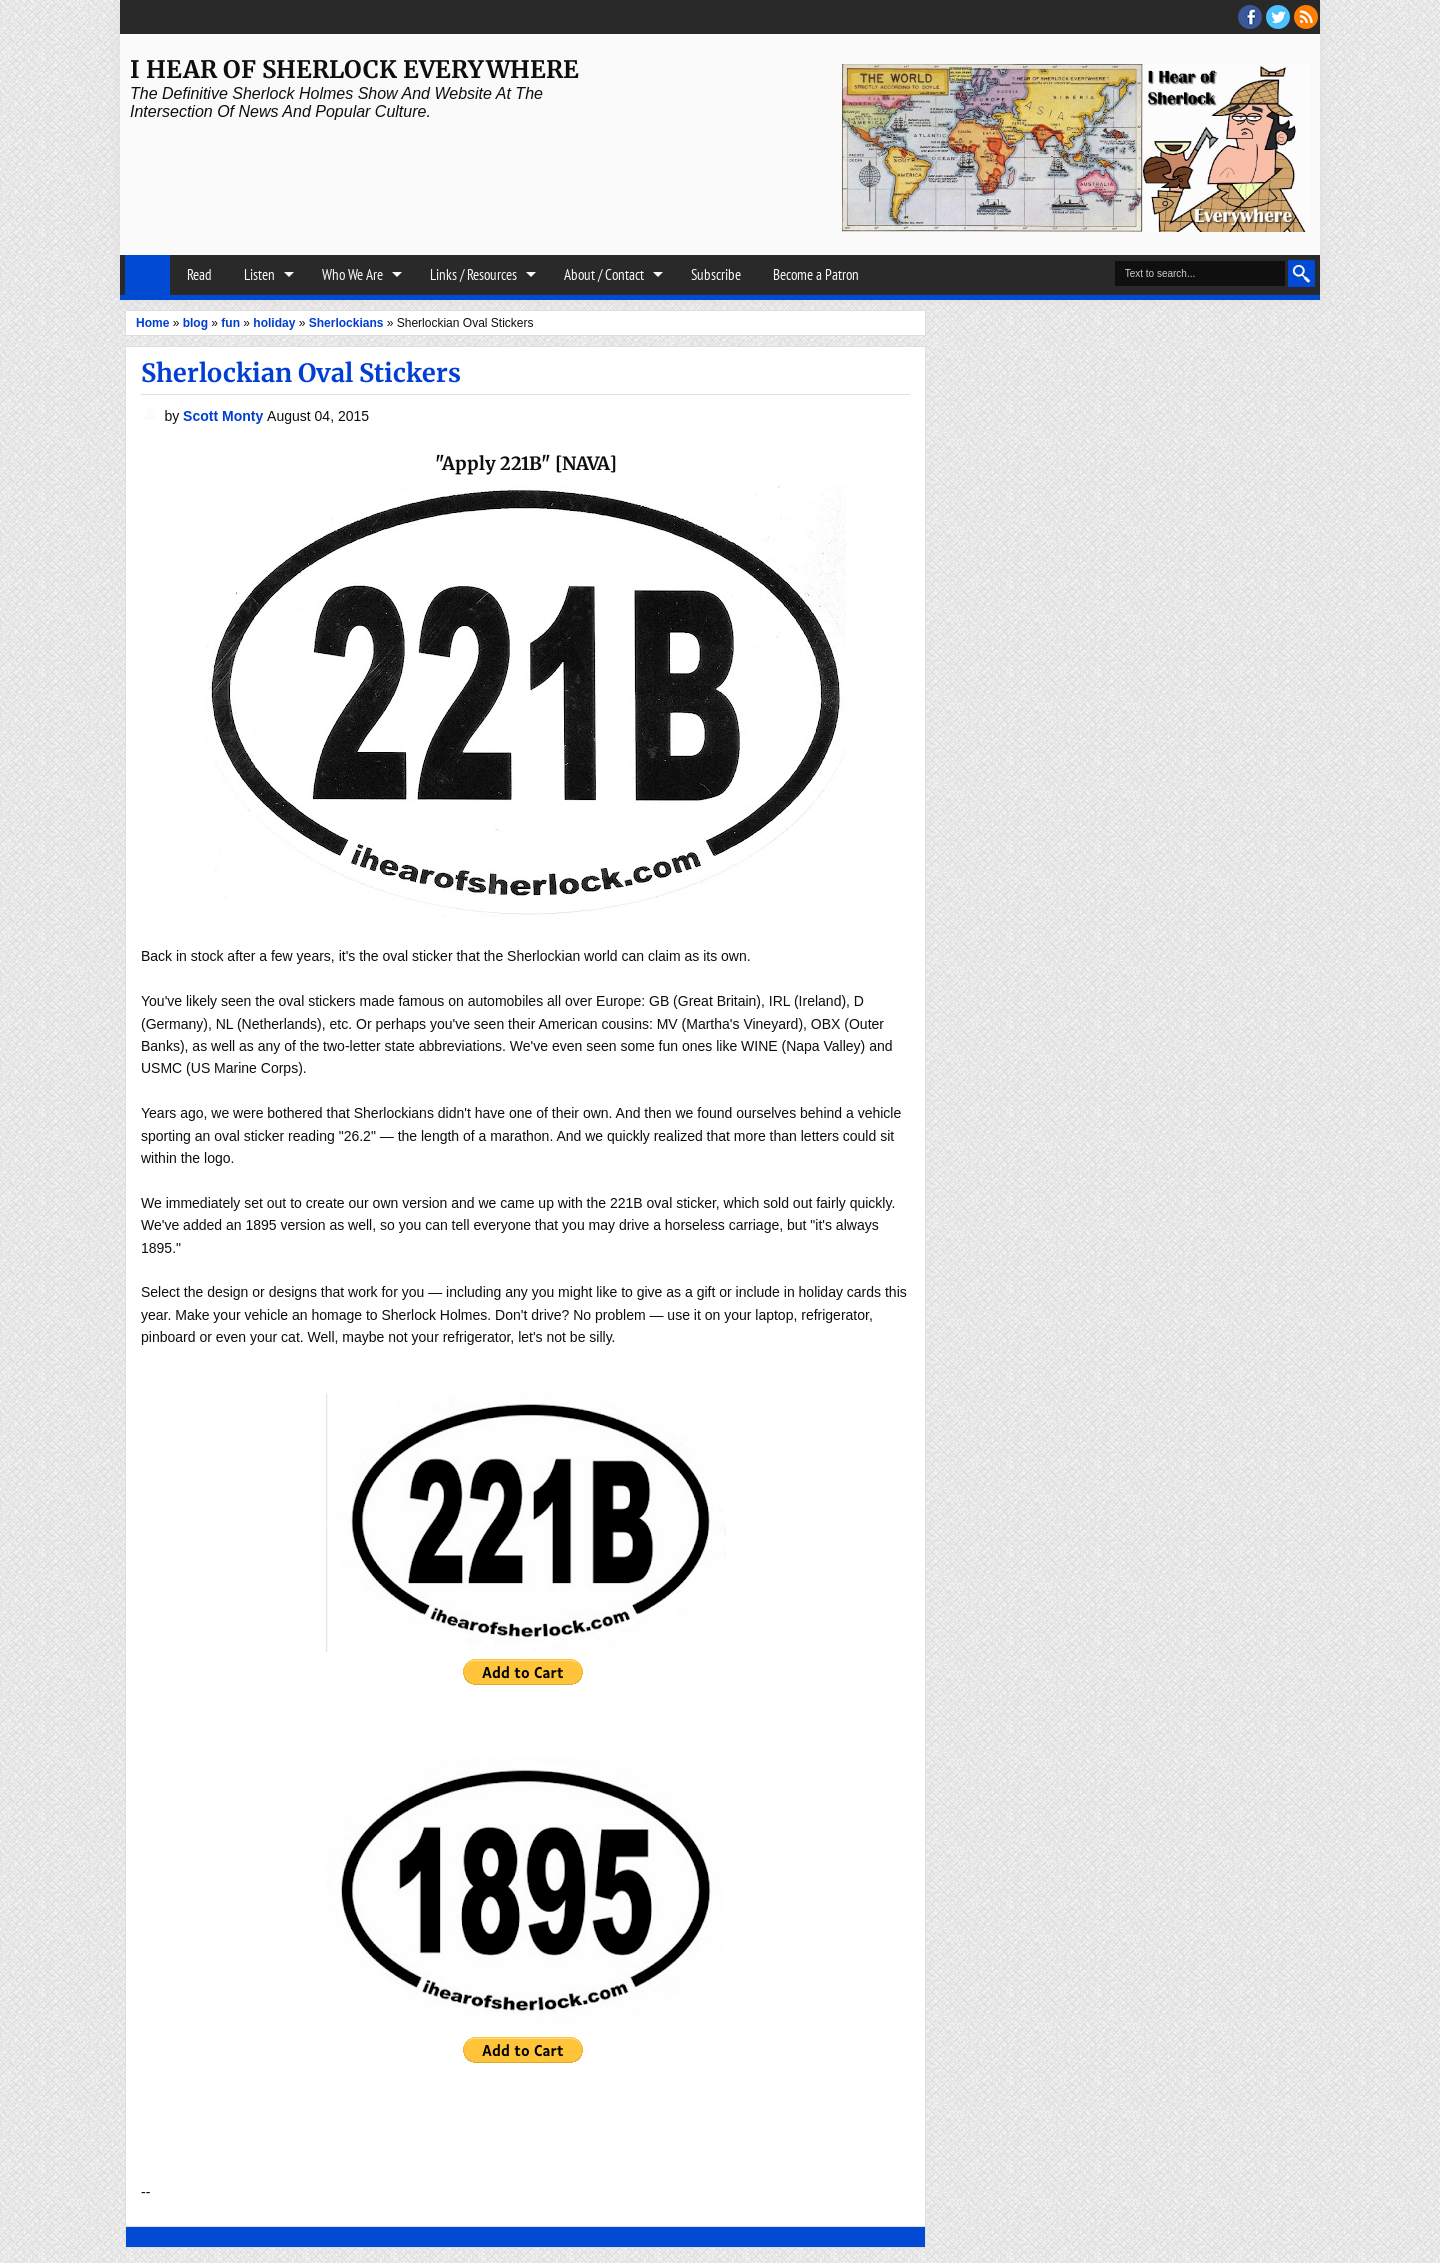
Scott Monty (225, 416)
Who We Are (352, 274)
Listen (259, 274)
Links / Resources (473, 274)
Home (147, 275)
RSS (1306, 17)
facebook (1250, 17)
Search (1301, 273)
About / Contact (604, 274)
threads (1278, 17)
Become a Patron (816, 274)
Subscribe (716, 274)
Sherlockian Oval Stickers (301, 373)
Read (199, 274)
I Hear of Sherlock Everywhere (354, 69)
